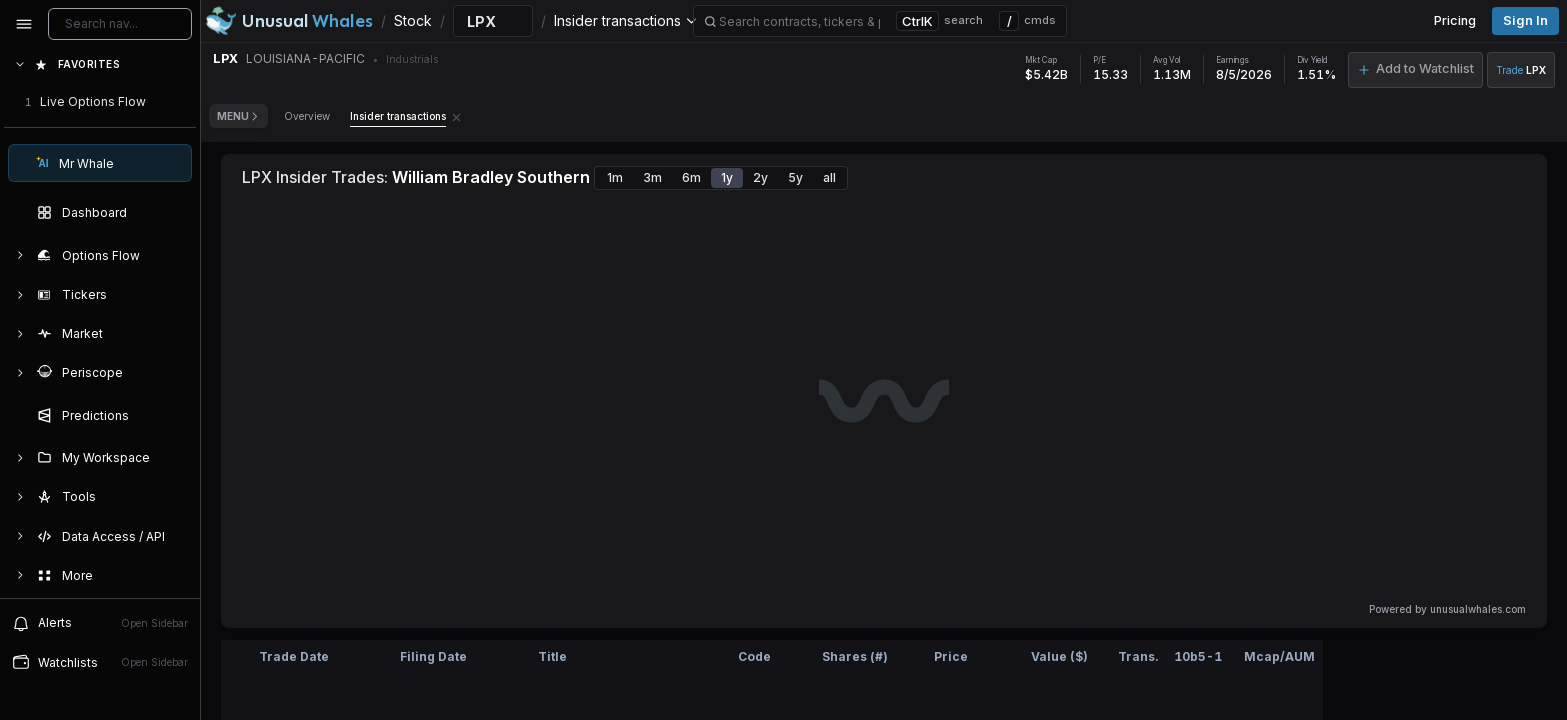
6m (691, 177)
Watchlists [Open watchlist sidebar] (100, 662)
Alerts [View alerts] (100, 623)
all (829, 177)
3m (652, 177)
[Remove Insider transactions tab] (456, 116)
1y (727, 177)
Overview (307, 116)
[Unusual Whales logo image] (289, 21)
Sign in (1525, 20)
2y (760, 177)
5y (795, 177)
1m (615, 177)
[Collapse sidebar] (24, 24)
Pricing (1455, 20)
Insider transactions (398, 116)
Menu (238, 116)
